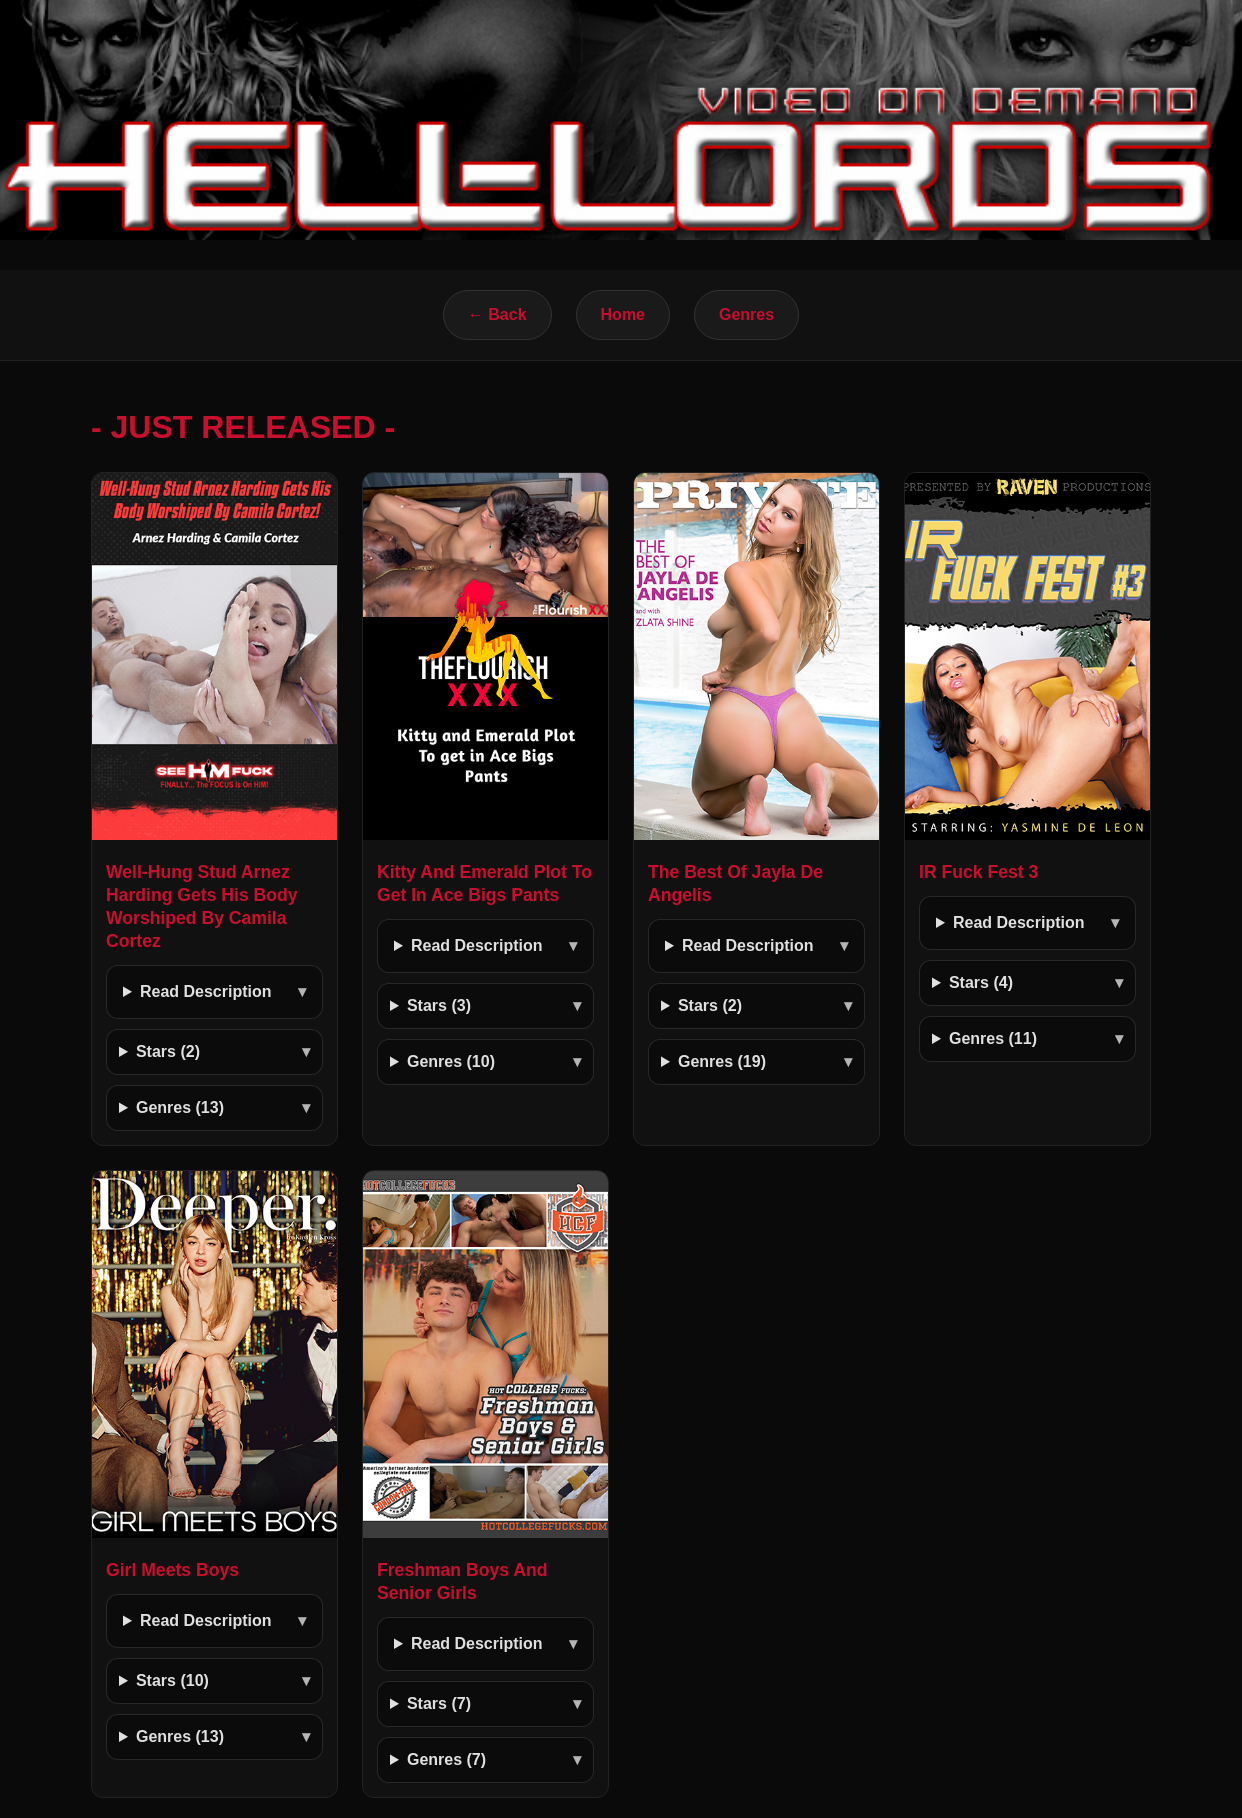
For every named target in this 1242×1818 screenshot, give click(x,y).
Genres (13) (180, 1107)
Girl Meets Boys (172, 1570)
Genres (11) (993, 1038)
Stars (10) (172, 1680)
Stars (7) (439, 1703)
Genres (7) (446, 1759)
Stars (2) (168, 1051)
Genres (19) (722, 1061)
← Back (497, 314)
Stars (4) (981, 982)
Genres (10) (451, 1061)
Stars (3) (439, 1005)
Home (623, 314)
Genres (746, 314)
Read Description (206, 991)
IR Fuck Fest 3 (978, 872)
